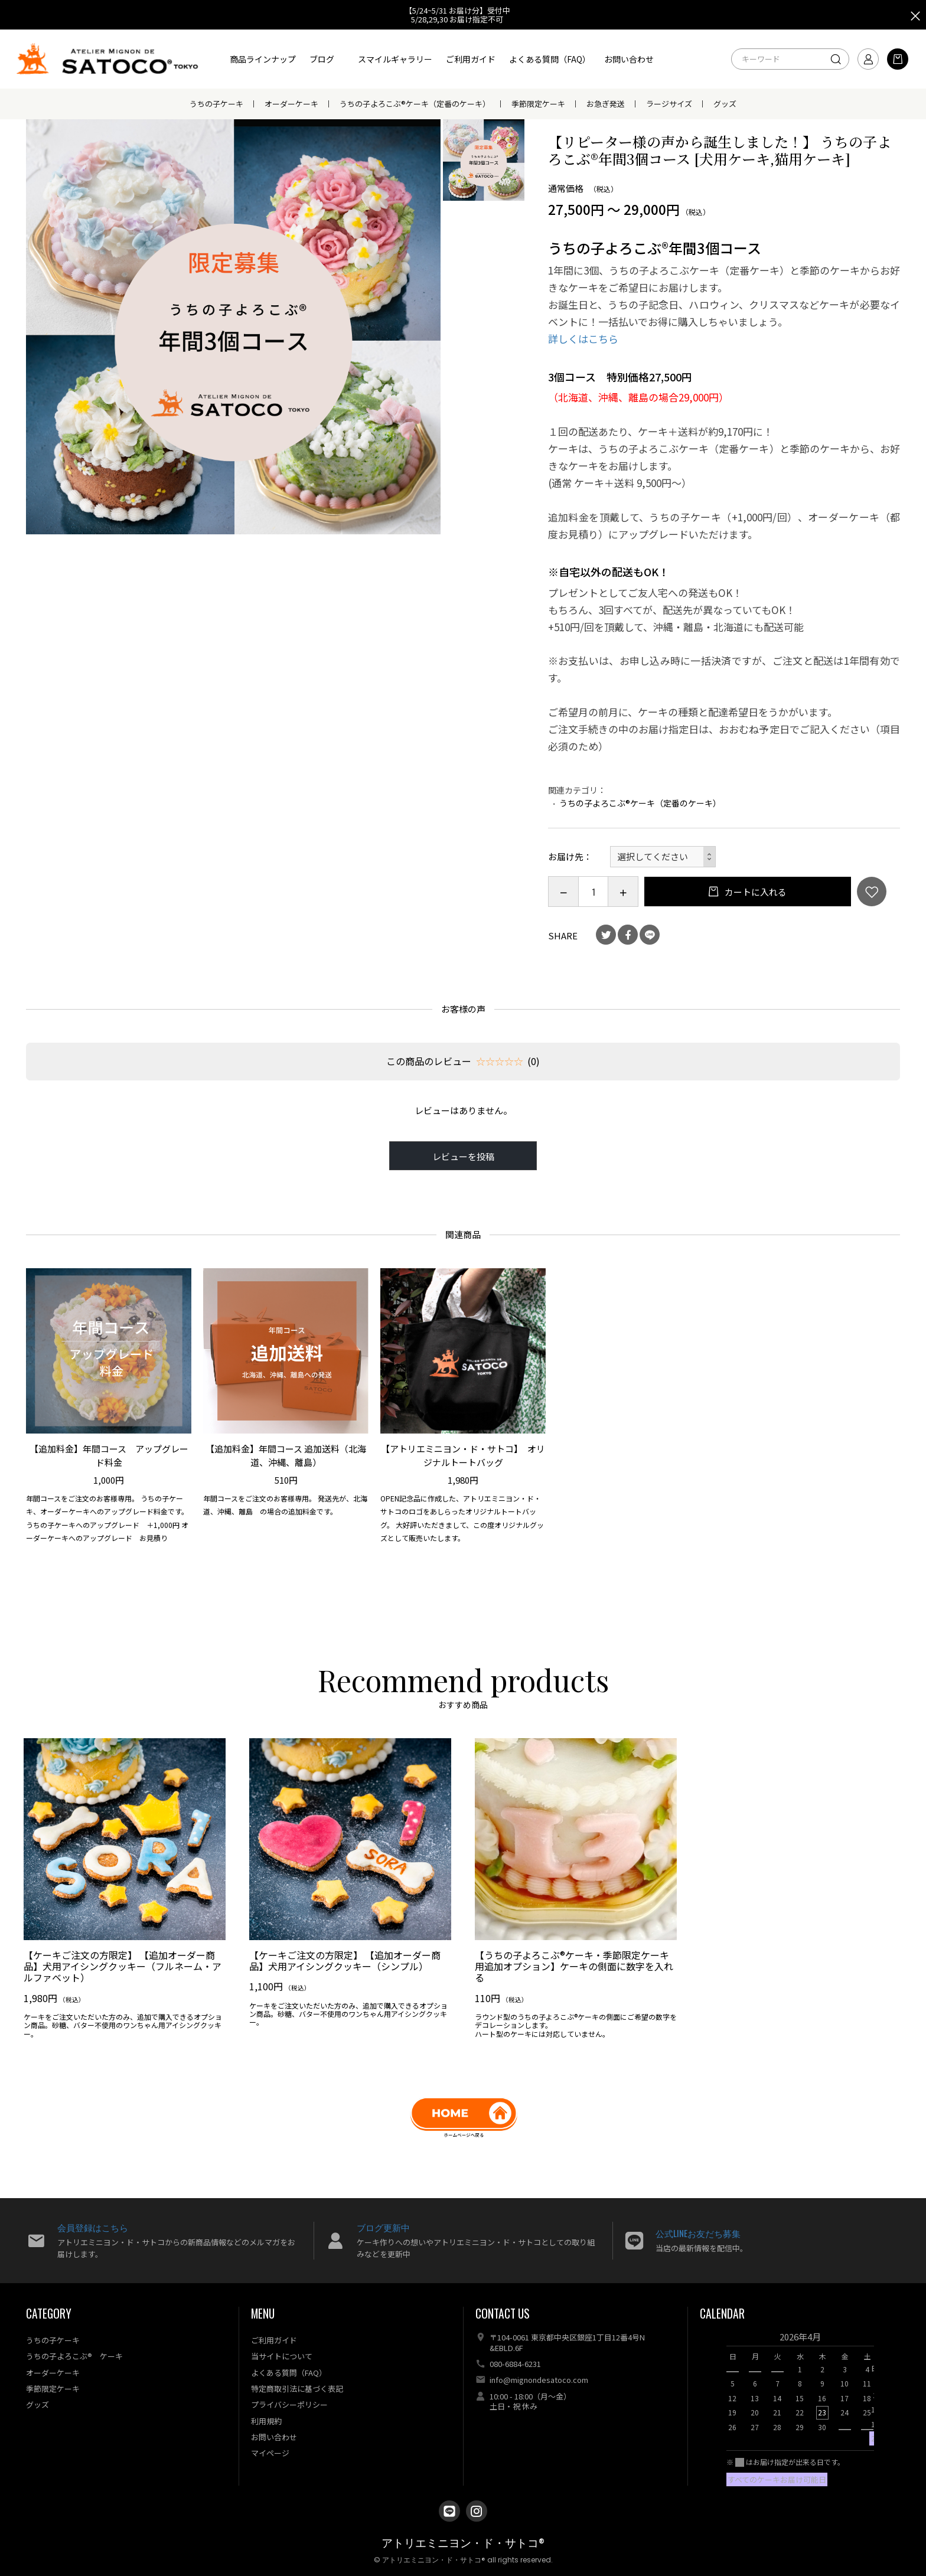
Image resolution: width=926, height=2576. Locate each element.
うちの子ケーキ (216, 103)
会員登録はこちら (92, 2227)
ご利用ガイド (470, 59)
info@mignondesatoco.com (539, 2379)
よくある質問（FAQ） (550, 59)
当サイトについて (281, 2356)
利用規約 (266, 2421)
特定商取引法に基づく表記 (297, 2388)
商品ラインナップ (263, 59)
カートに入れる (755, 892)
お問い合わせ (629, 59)
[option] (233, 326)
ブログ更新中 (383, 2227)
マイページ (270, 2453)
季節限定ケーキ (538, 103)
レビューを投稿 (463, 1156)
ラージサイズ (669, 103)
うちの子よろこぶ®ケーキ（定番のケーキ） (415, 103)
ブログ (321, 59)
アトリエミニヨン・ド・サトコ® (463, 2543)
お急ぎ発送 (605, 103)
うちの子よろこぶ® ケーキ (74, 2356)
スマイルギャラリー (395, 59)
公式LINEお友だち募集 (698, 2232)
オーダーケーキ (291, 103)
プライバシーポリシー (289, 2404)
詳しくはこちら (583, 338)
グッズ (724, 103)
